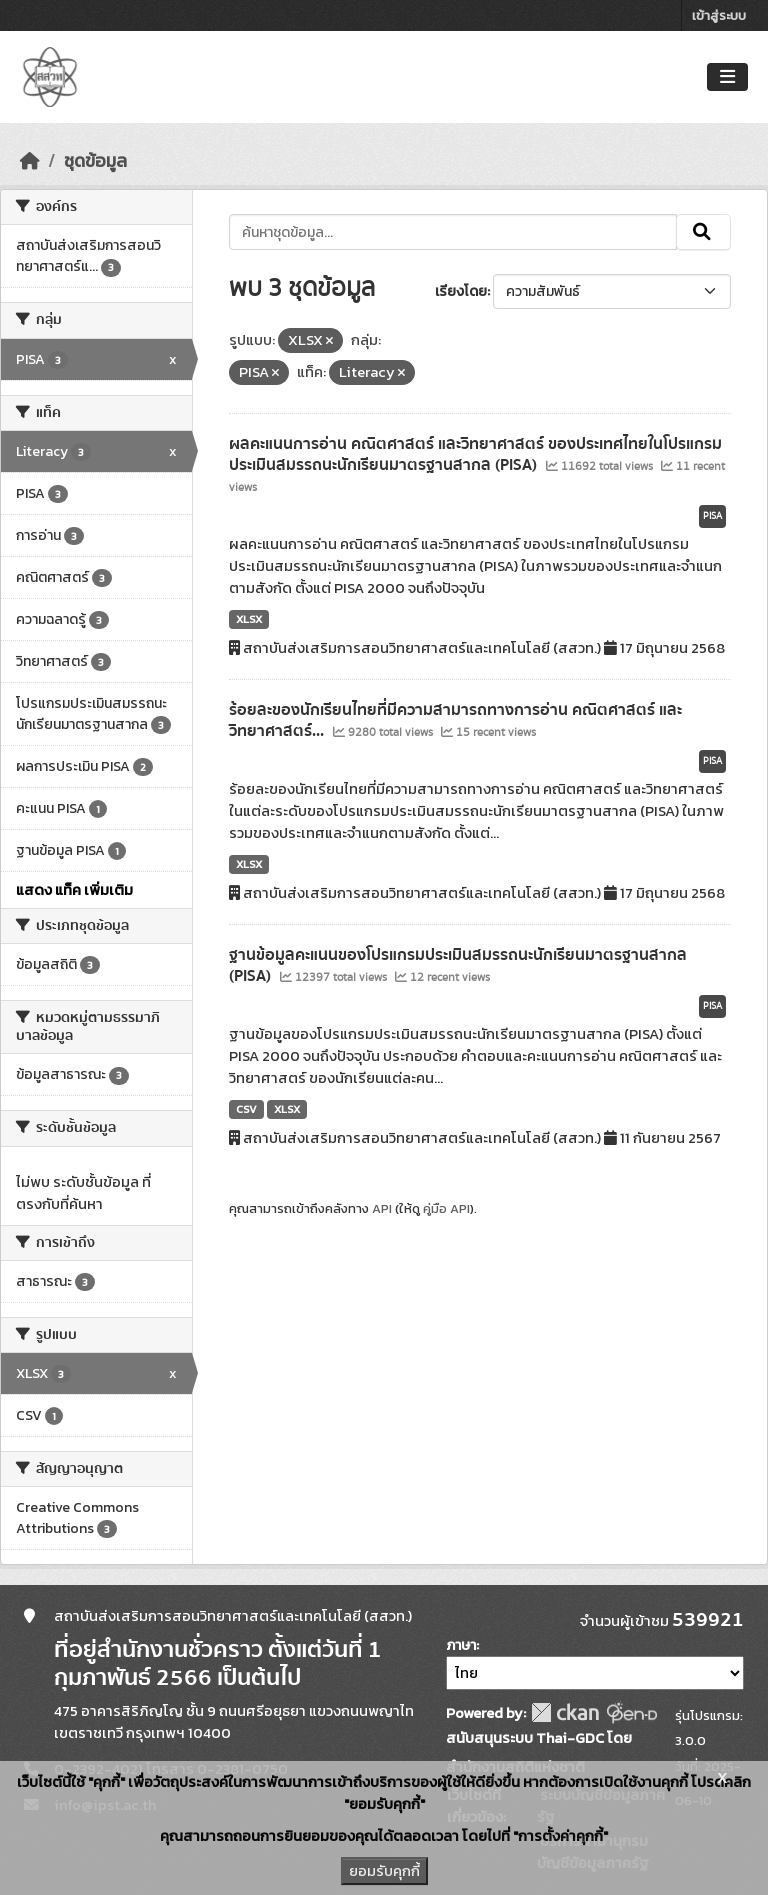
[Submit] (703, 232)
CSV (246, 1109)
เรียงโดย (461, 291)
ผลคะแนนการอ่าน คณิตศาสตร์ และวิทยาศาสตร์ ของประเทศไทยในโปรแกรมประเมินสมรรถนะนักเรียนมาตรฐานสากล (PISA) (475, 454)
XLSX (249, 619)
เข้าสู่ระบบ (719, 15)
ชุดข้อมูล (95, 161)
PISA (712, 516)
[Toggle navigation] (727, 77)
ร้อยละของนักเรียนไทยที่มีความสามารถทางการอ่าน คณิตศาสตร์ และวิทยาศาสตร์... (455, 720)
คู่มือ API (446, 1208)
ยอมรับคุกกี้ (384, 1871)
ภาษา (461, 1645)
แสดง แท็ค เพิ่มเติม (74, 890)
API (382, 1208)
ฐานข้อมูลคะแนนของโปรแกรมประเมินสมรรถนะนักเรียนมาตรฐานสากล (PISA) (458, 965)
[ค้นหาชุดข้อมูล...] (453, 232)
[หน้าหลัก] (30, 161)
